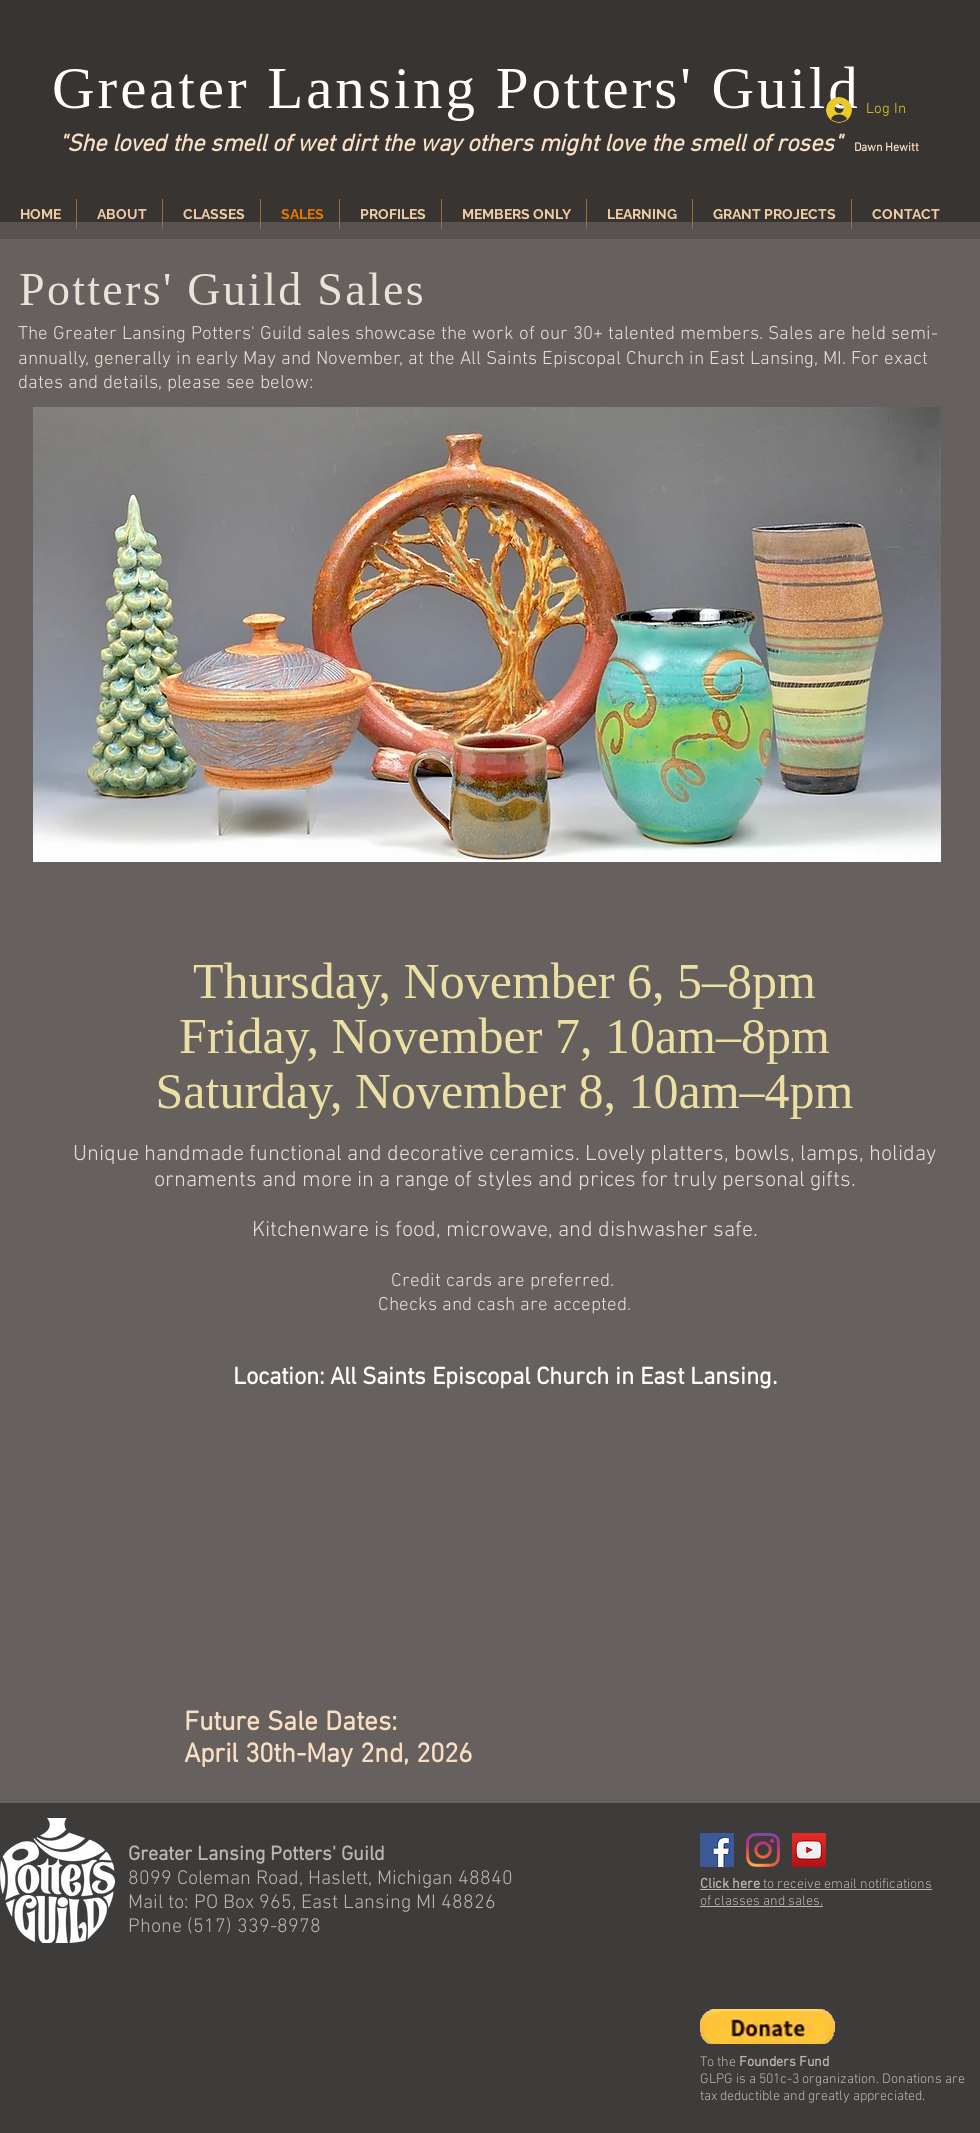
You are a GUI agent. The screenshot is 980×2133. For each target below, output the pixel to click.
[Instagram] (763, 1850)
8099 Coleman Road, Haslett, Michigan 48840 (320, 1879)
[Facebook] (717, 1850)
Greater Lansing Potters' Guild (456, 88)
